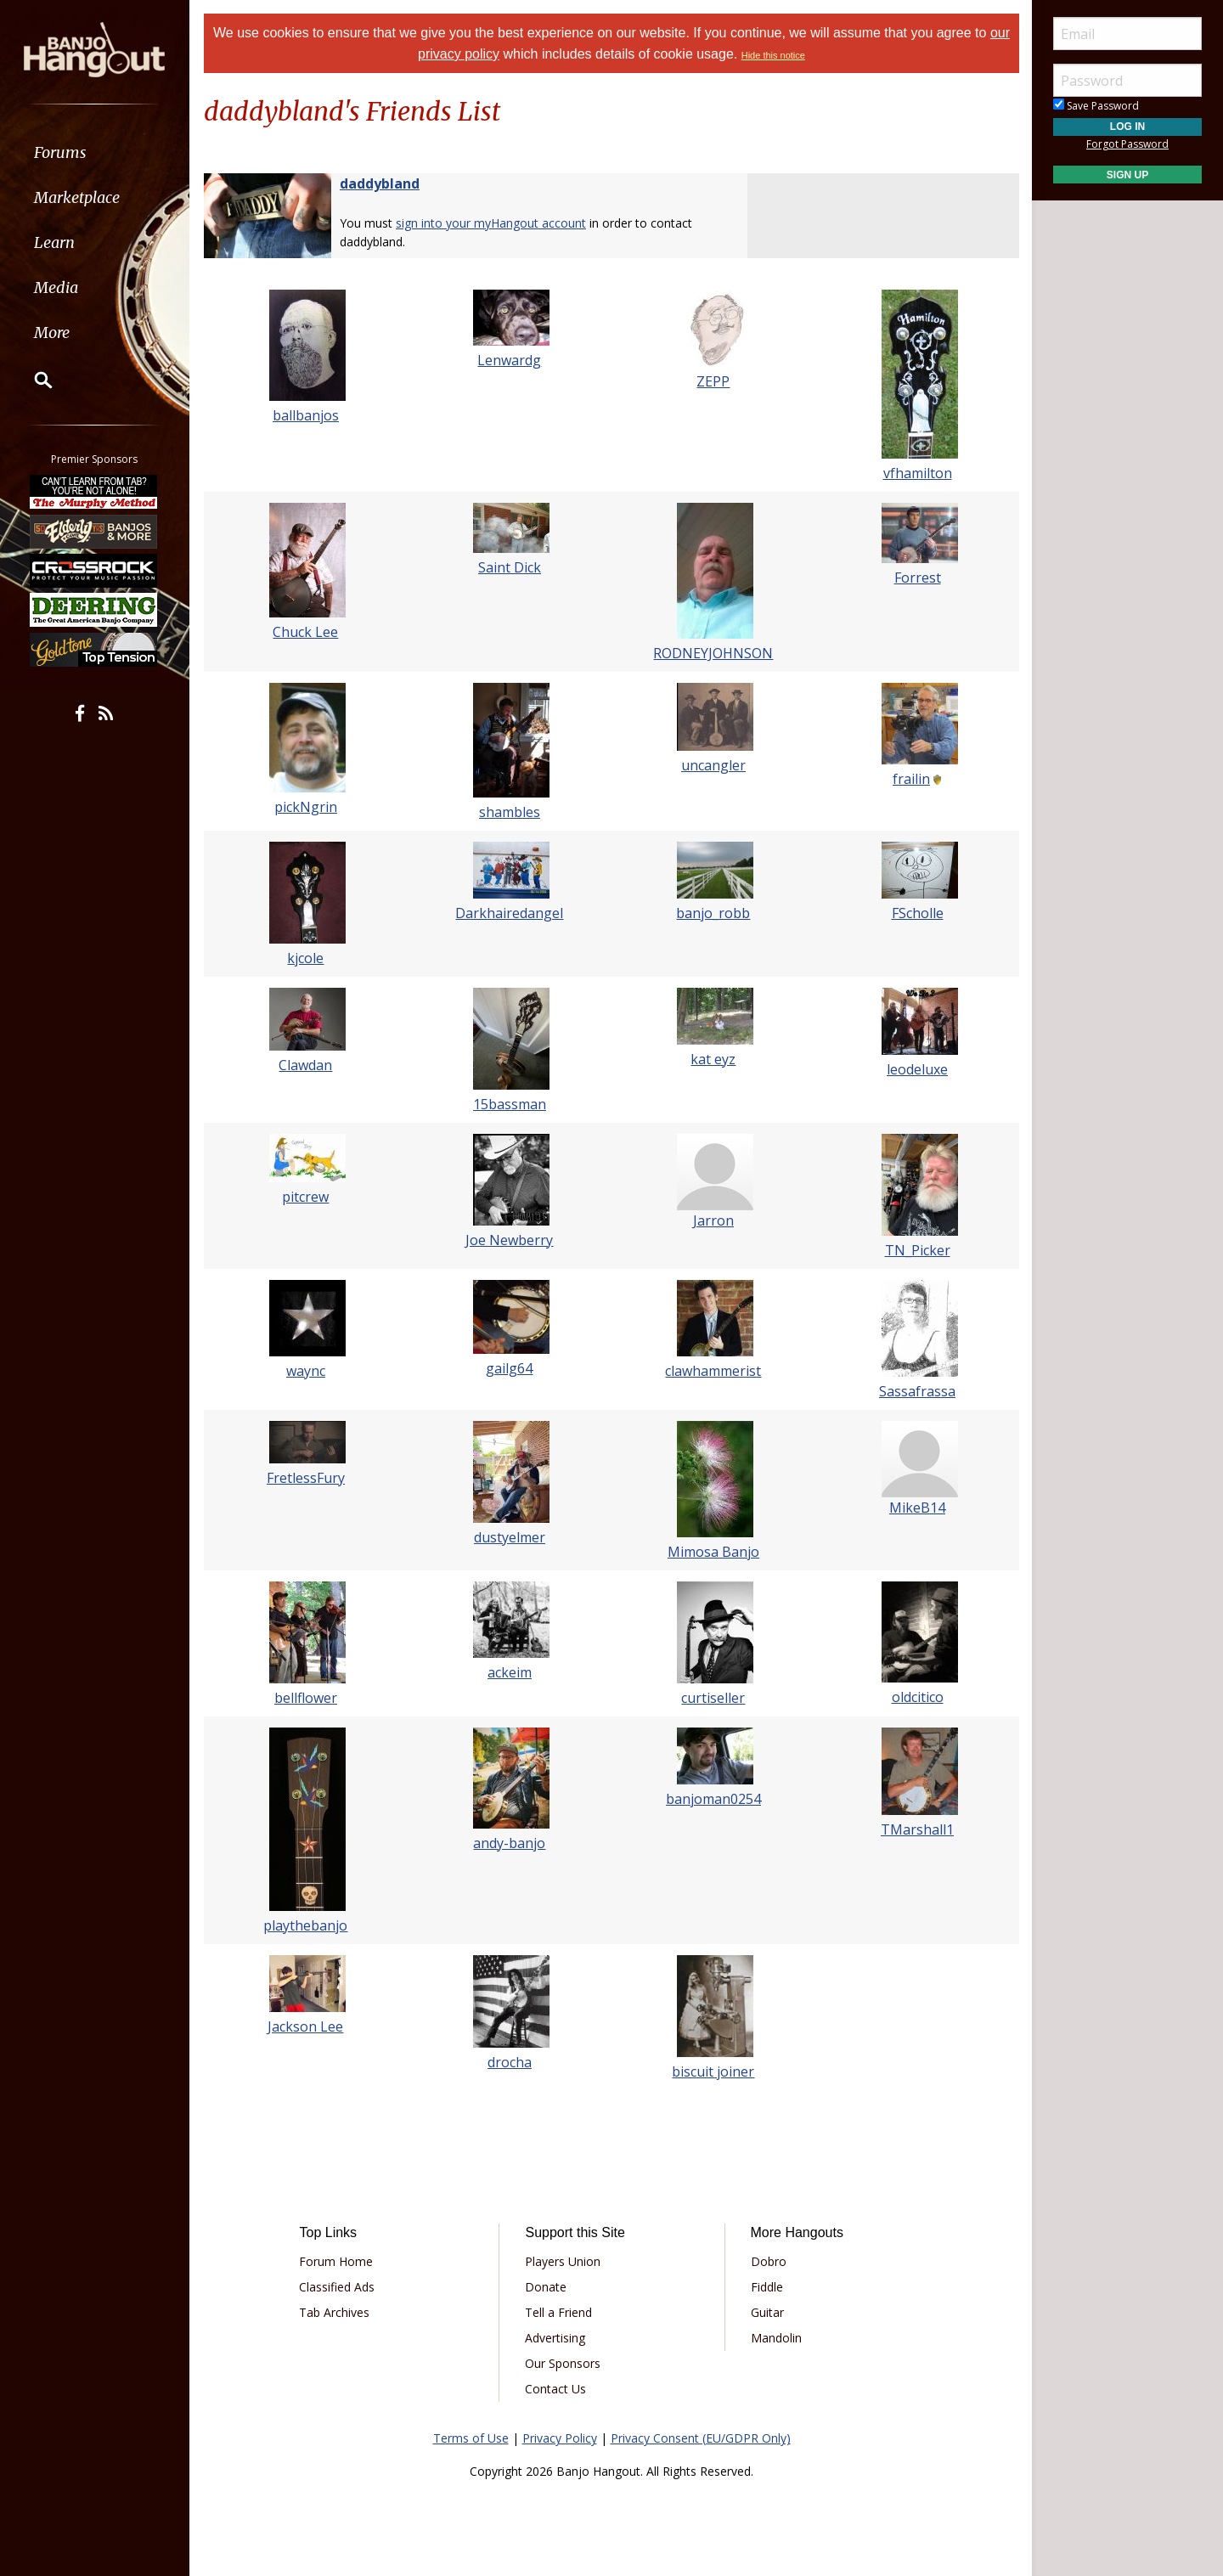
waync (305, 1370)
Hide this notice (773, 55)
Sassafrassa (917, 1391)
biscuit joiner (714, 2071)
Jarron (713, 1220)
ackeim (510, 1672)
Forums (62, 152)
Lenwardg (510, 360)
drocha (510, 2062)
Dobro (768, 2261)
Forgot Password (1127, 144)
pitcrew (306, 1196)
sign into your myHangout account (491, 223)
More (53, 332)
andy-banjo (510, 1843)
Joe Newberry (510, 1240)
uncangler (713, 765)
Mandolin (775, 2338)
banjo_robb (714, 913)
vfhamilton (917, 473)
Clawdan (306, 1065)
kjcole (306, 958)
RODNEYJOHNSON (714, 653)
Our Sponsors (562, 2363)
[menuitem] (95, 152)
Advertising (555, 2338)
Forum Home (336, 2261)
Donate (545, 2287)
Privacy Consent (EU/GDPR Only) (701, 2438)
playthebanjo (306, 1925)
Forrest (917, 577)
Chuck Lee (306, 632)
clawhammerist (714, 1370)
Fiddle (766, 2287)
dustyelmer (509, 1537)
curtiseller (714, 1697)
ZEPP (713, 381)
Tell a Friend (558, 2312)
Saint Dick (509, 567)
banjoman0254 (713, 1799)
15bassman (509, 1104)
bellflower (305, 1697)
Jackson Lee (306, 2026)
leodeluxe (917, 1069)
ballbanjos (306, 415)
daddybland (380, 183)
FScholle (918, 913)
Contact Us (555, 2389)
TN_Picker (917, 1250)
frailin (911, 778)
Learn (56, 242)
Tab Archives (334, 2312)
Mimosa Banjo (713, 1551)
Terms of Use (471, 2438)
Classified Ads (337, 2287)
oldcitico (918, 1697)
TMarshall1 (917, 1829)
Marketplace (78, 197)
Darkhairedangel (510, 913)
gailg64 (510, 1368)
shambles (509, 812)
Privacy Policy (559, 2438)
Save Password (1096, 106)
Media (58, 287)
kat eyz (713, 1059)
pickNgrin (305, 807)
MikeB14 (917, 1507)
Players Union (562, 2261)
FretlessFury (306, 1477)
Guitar (766, 2312)
